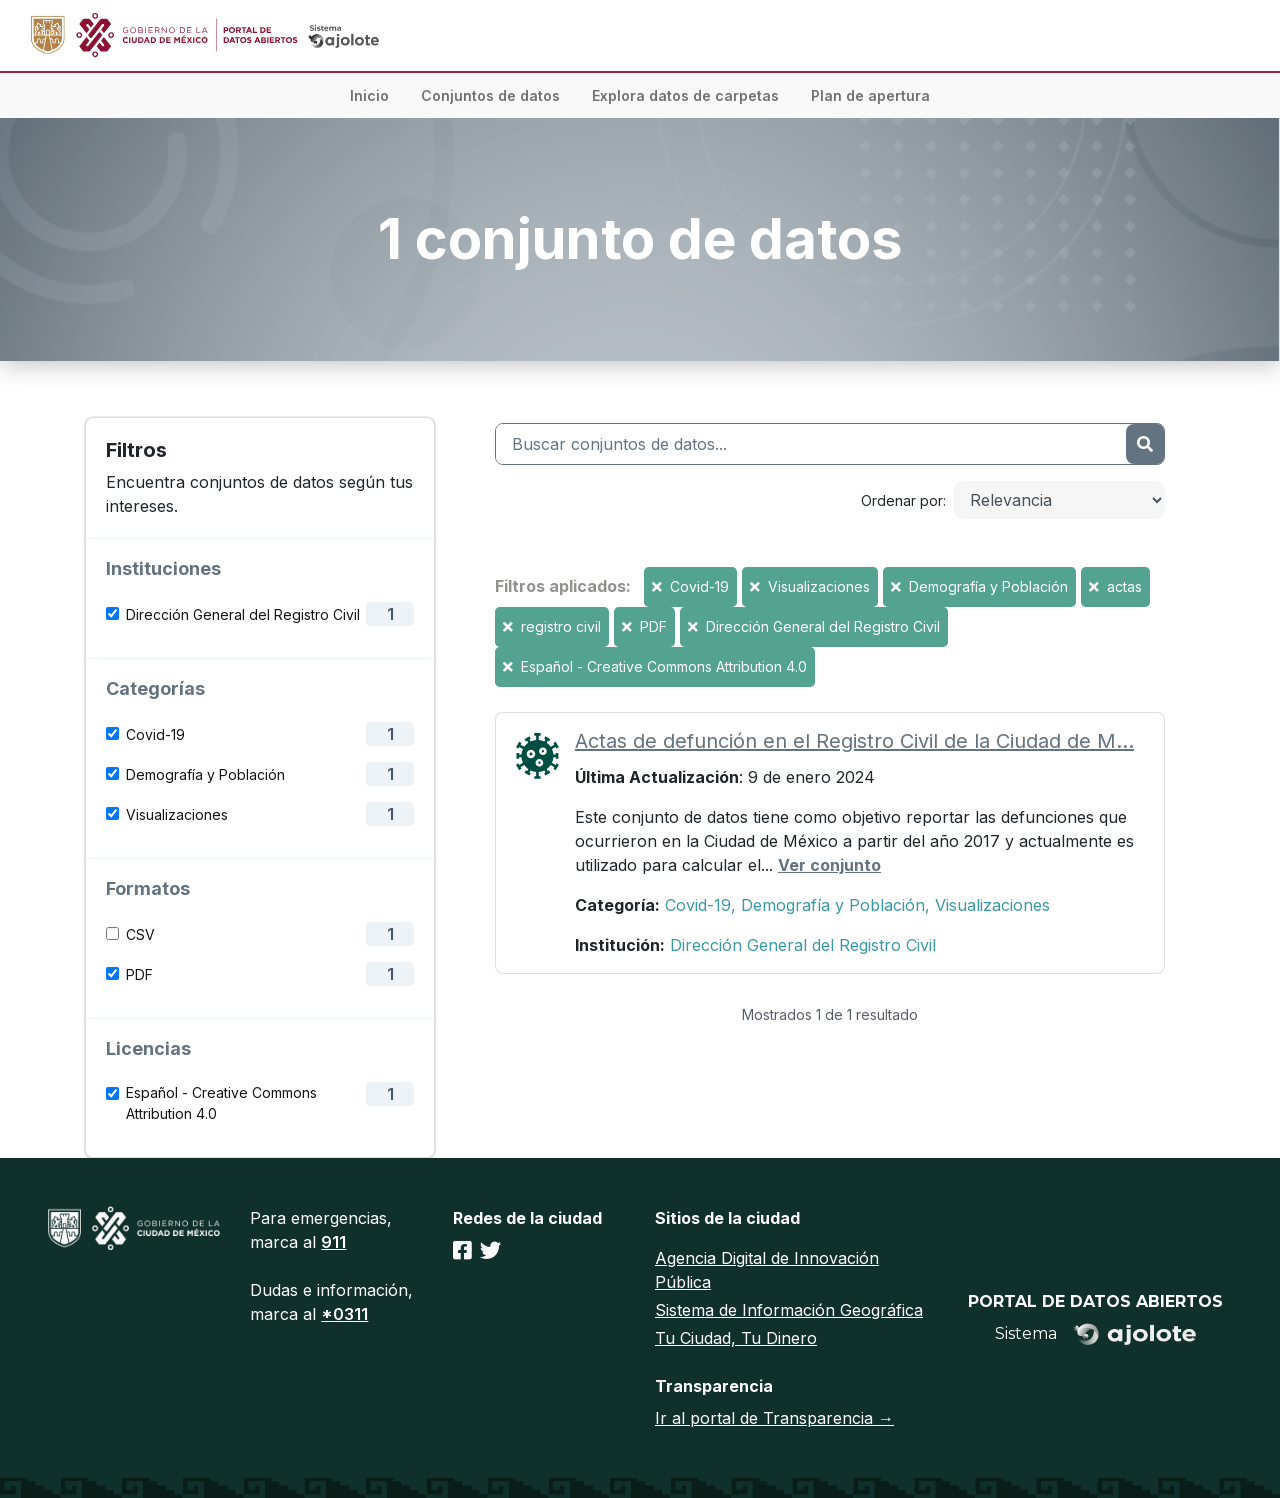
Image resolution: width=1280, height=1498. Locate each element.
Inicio (369, 95)
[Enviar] (1145, 444)
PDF (139, 974)
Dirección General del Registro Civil (243, 614)
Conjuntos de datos (490, 95)
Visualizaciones (177, 814)
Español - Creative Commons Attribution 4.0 (221, 1103)
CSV (140, 934)
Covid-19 (155, 734)
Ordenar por (902, 500)
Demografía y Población (205, 774)
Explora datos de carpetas (685, 95)
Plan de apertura (870, 95)
